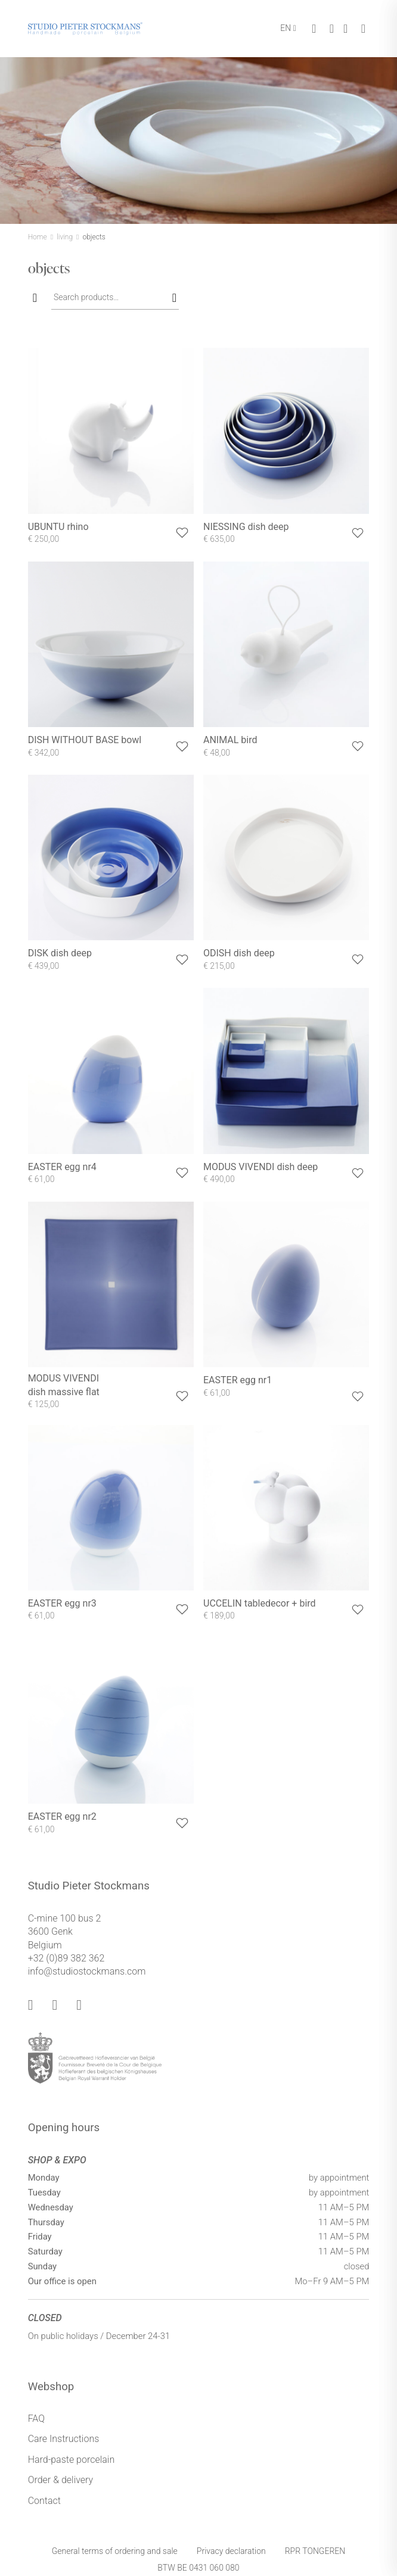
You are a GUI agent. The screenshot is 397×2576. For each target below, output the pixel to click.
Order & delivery (61, 2479)
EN (285, 28)
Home (37, 237)
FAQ (36, 2418)
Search (172, 297)
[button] (182, 533)
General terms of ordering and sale (115, 2551)
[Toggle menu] (363, 29)
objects (93, 237)
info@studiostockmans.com (87, 1971)
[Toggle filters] (35, 297)
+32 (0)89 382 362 (66, 1958)
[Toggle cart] (314, 29)
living (65, 237)
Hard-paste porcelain (71, 2459)
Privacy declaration (231, 2551)
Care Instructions (64, 2438)
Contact (44, 2500)
